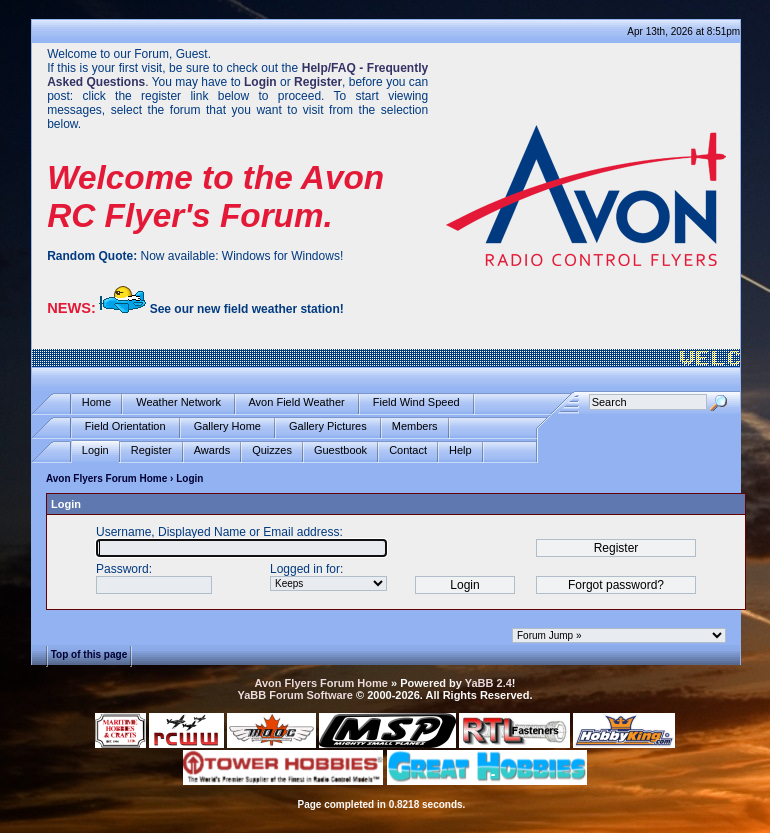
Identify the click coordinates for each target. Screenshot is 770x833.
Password (122, 569)
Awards (212, 450)
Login (95, 450)
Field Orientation (125, 426)
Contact (408, 450)
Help (460, 450)
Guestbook (340, 450)
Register (151, 450)
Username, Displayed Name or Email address (217, 532)
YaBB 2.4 (488, 683)
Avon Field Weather (297, 402)
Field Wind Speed (416, 402)
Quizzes (272, 450)
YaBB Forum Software (295, 695)
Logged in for (305, 569)
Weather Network (178, 402)
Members (415, 426)
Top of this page (89, 654)
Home (96, 402)
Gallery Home (227, 426)
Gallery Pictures (328, 426)
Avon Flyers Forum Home (106, 478)
